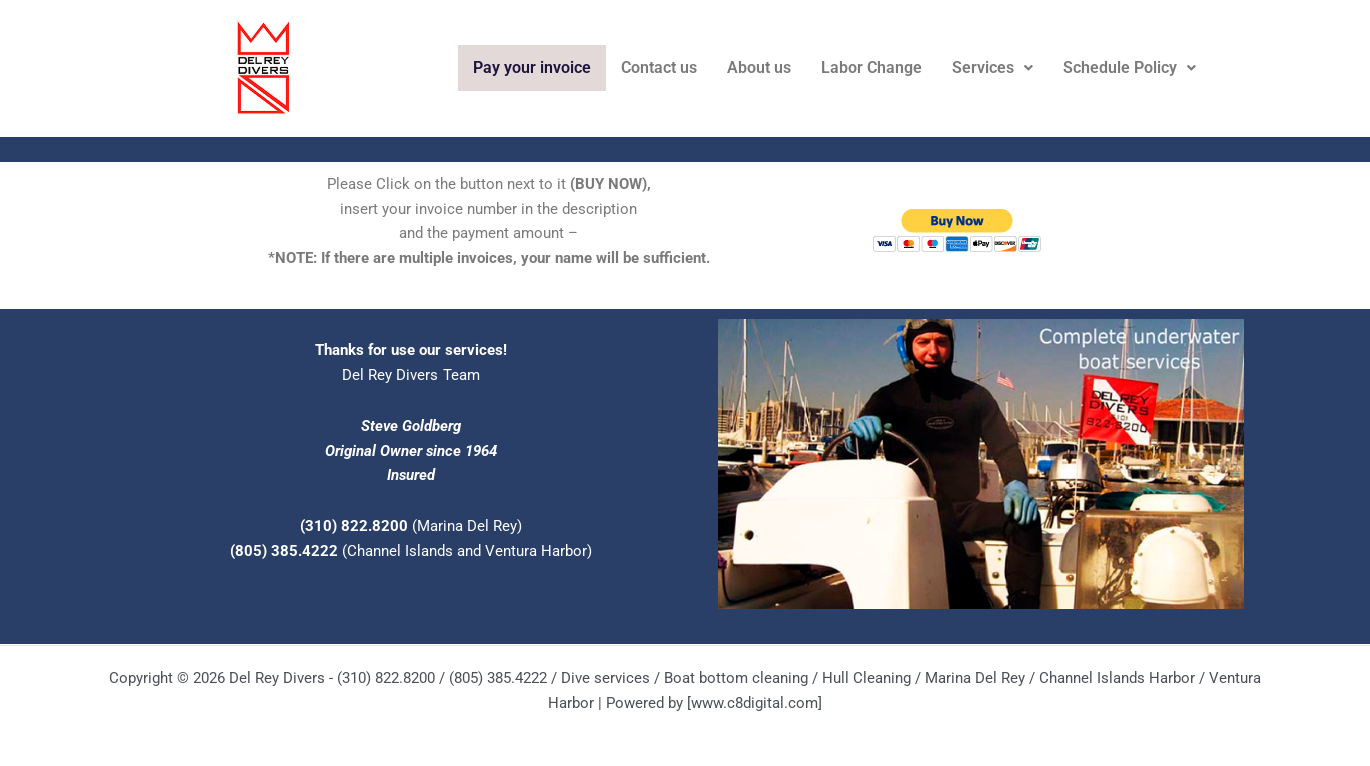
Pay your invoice (532, 67)
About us (759, 67)
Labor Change (871, 67)
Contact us (659, 67)
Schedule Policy (1129, 67)
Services (992, 67)
